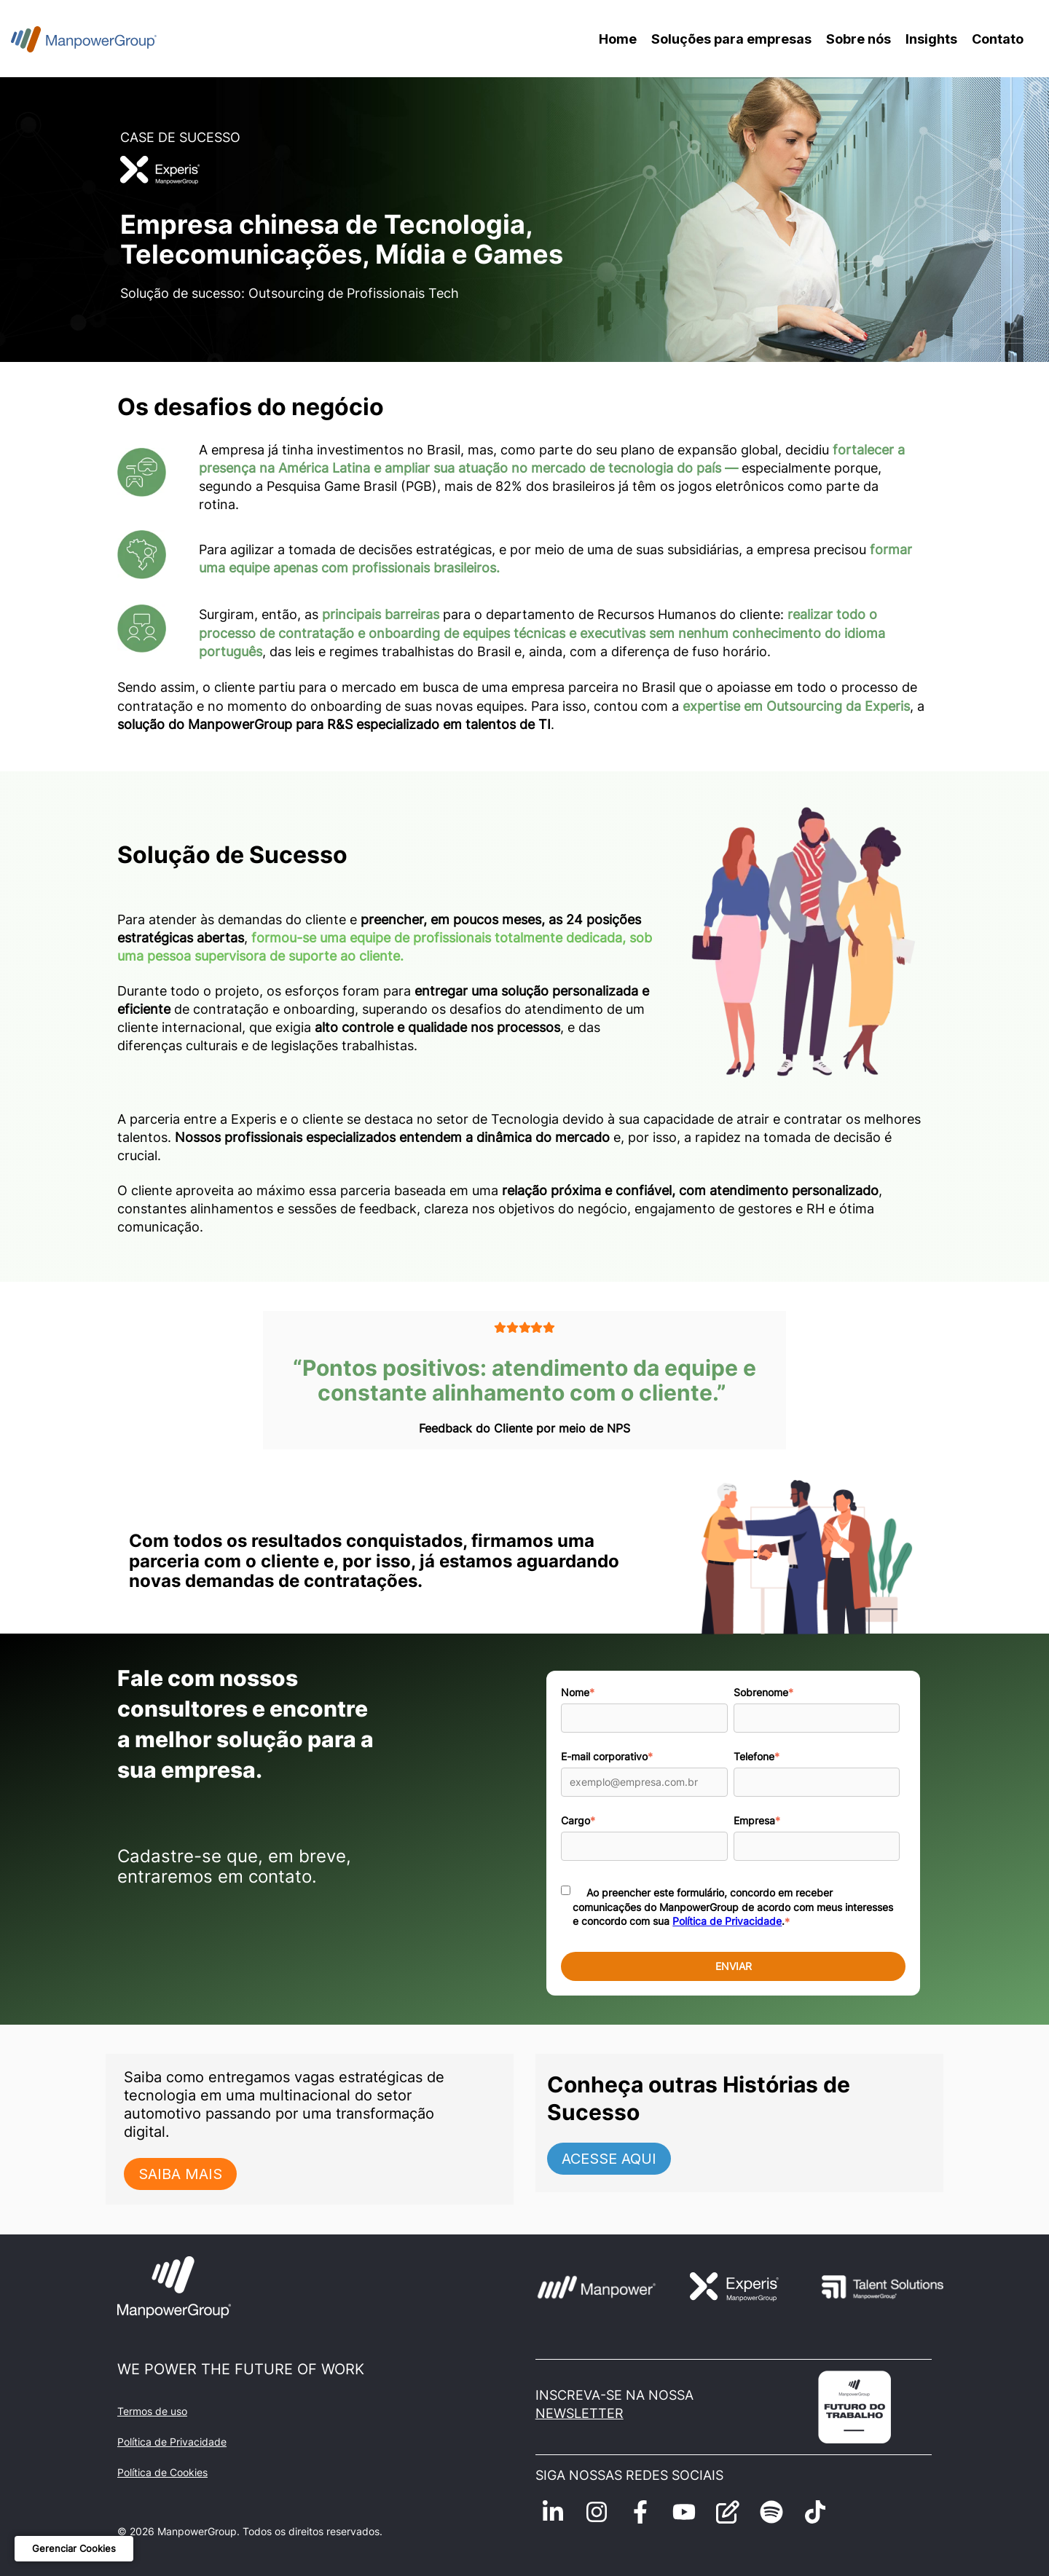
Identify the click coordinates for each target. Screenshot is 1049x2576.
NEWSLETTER (579, 2413)
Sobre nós (858, 39)
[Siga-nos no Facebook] (640, 2511)
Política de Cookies (162, 2472)
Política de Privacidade (727, 1921)
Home (618, 39)
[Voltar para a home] (84, 39)
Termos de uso (152, 2411)
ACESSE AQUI (609, 2158)
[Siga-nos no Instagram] (596, 2511)
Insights (931, 39)
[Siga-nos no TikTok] (815, 2511)
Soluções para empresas (731, 39)
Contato (998, 39)
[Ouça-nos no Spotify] (771, 2511)
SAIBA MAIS (180, 2174)
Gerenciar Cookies (74, 2548)
